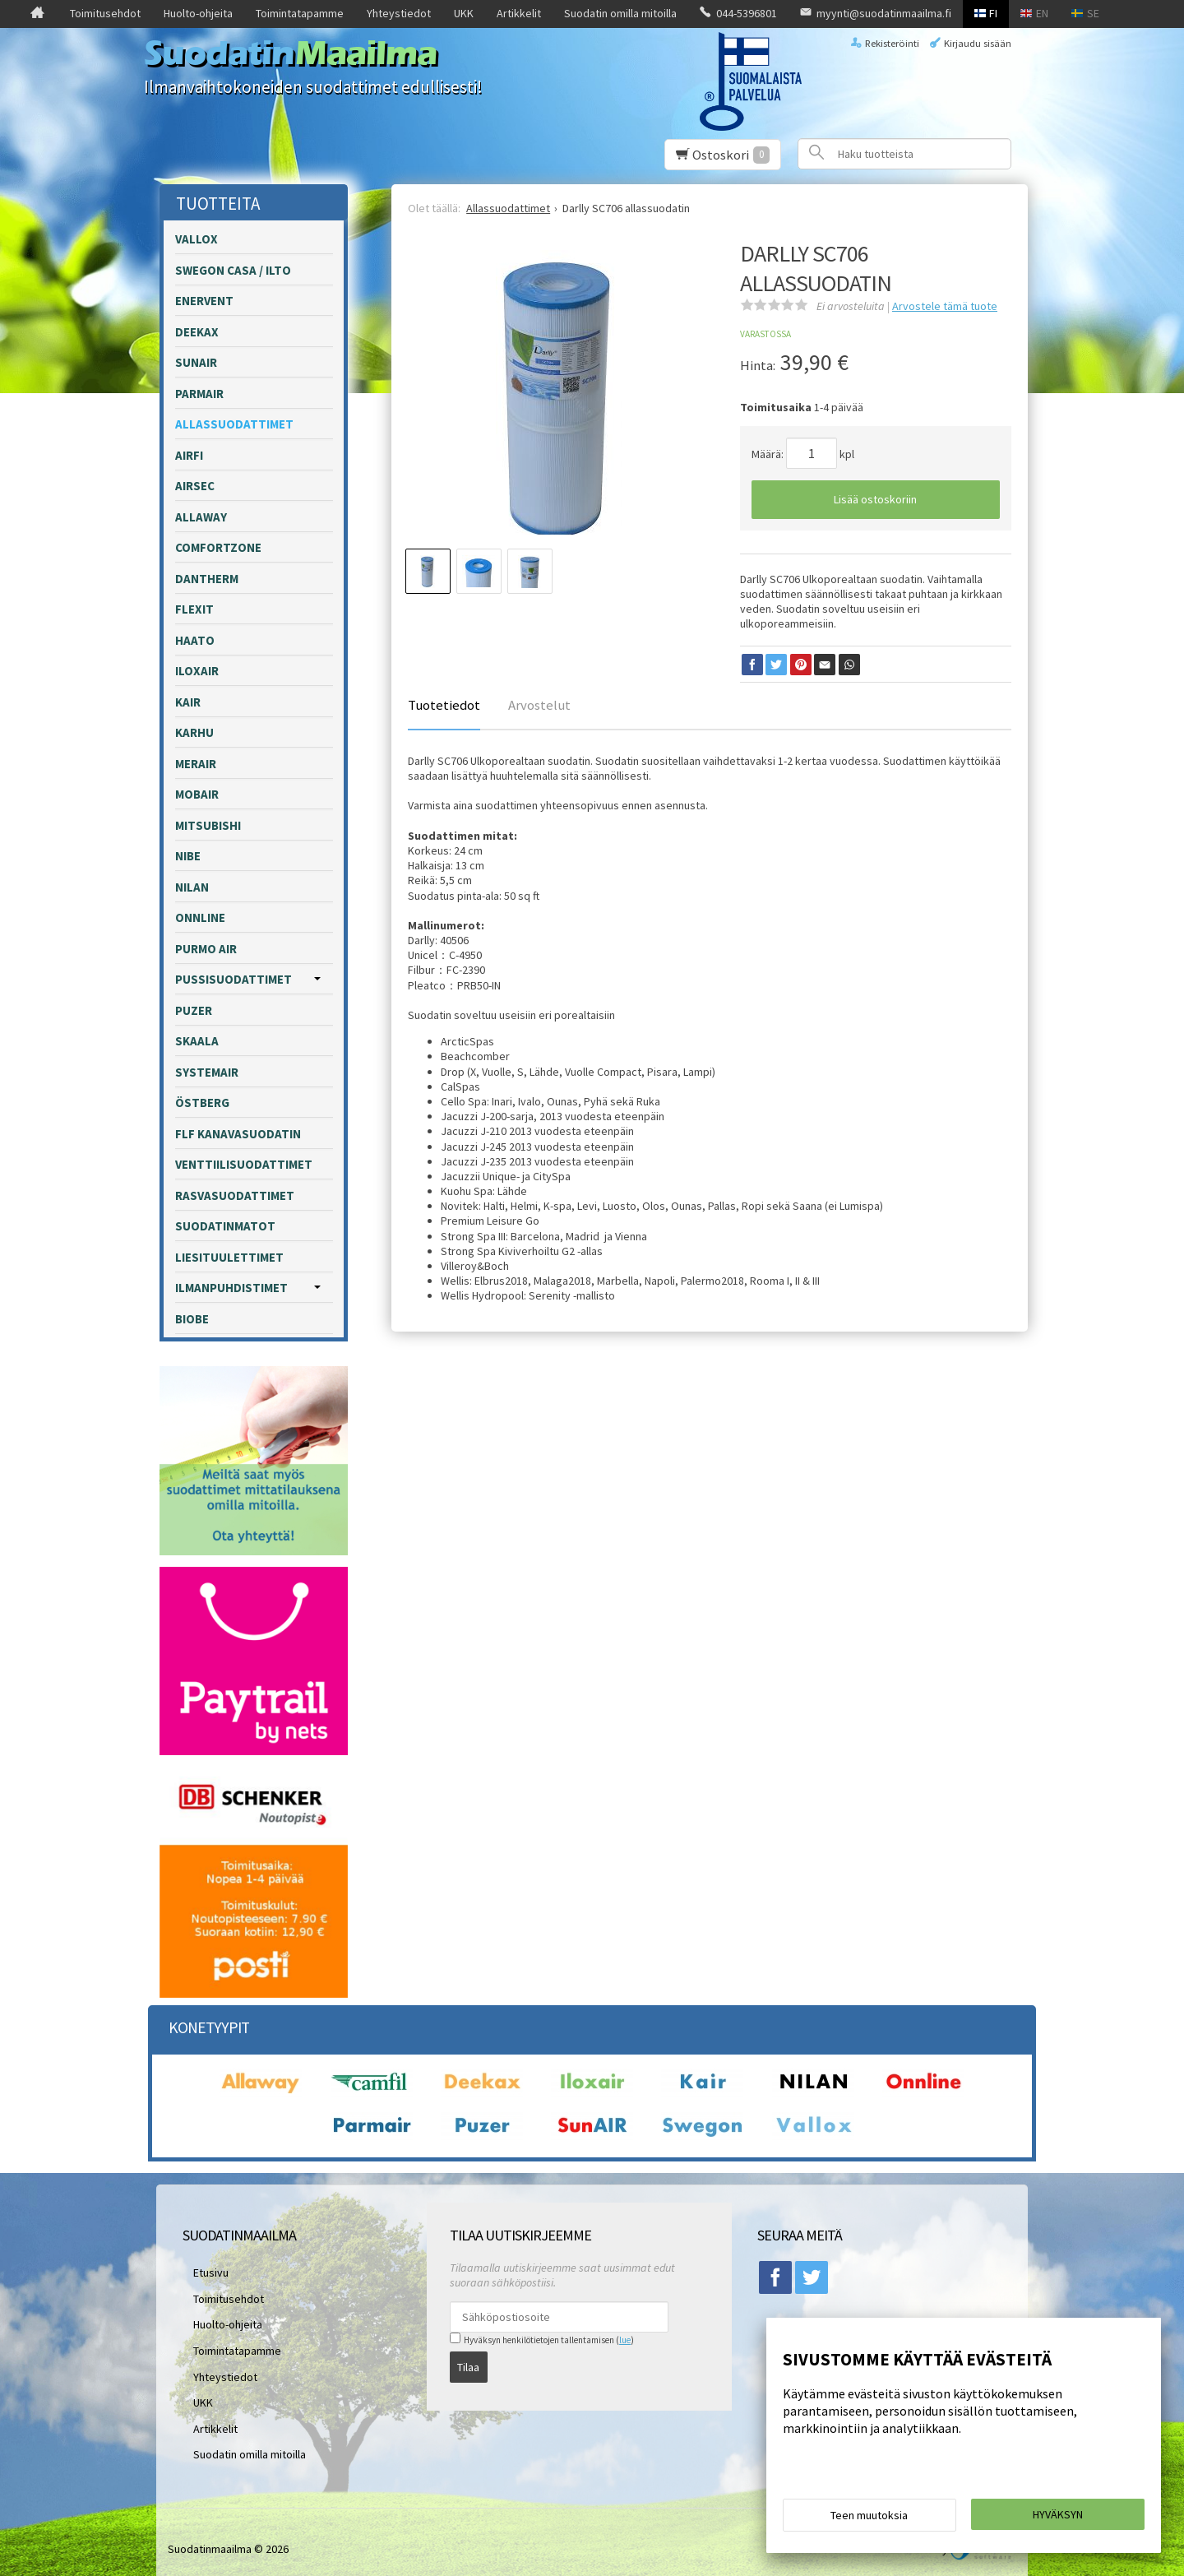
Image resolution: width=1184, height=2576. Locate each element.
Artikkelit (519, 13)
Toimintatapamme (300, 13)
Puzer (193, 1010)
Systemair (206, 1072)
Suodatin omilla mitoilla (620, 13)
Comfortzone (218, 547)
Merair (195, 763)
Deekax (197, 332)
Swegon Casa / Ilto (233, 270)
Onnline (200, 917)
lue (625, 2340)
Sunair (196, 362)
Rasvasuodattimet (234, 1195)
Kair (188, 702)
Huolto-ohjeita (198, 13)
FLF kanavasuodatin (238, 1134)
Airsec (195, 485)
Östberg (202, 1102)
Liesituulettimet (229, 1257)
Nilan (192, 887)
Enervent (204, 300)
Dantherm (206, 578)
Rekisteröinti (892, 43)
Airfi (189, 455)
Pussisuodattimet (233, 979)
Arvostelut (539, 705)
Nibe (188, 856)
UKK (464, 13)
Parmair (199, 393)
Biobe (192, 1319)
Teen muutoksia (869, 2520)
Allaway (201, 517)
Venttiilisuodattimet (243, 1164)
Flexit (194, 609)
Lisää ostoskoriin (875, 499)
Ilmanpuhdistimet (231, 1287)
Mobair (197, 794)
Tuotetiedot (444, 705)
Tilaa (468, 2361)
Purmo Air (206, 949)
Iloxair (197, 671)
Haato (195, 640)
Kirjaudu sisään (977, 43)
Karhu (194, 732)
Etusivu (200, 2270)
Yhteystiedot (399, 13)
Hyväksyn (1058, 2519)
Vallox (196, 239)
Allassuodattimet (234, 424)
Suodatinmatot (225, 1226)
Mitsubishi (208, 825)
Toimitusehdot (105, 13)
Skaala (197, 1041)
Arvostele (944, 306)
